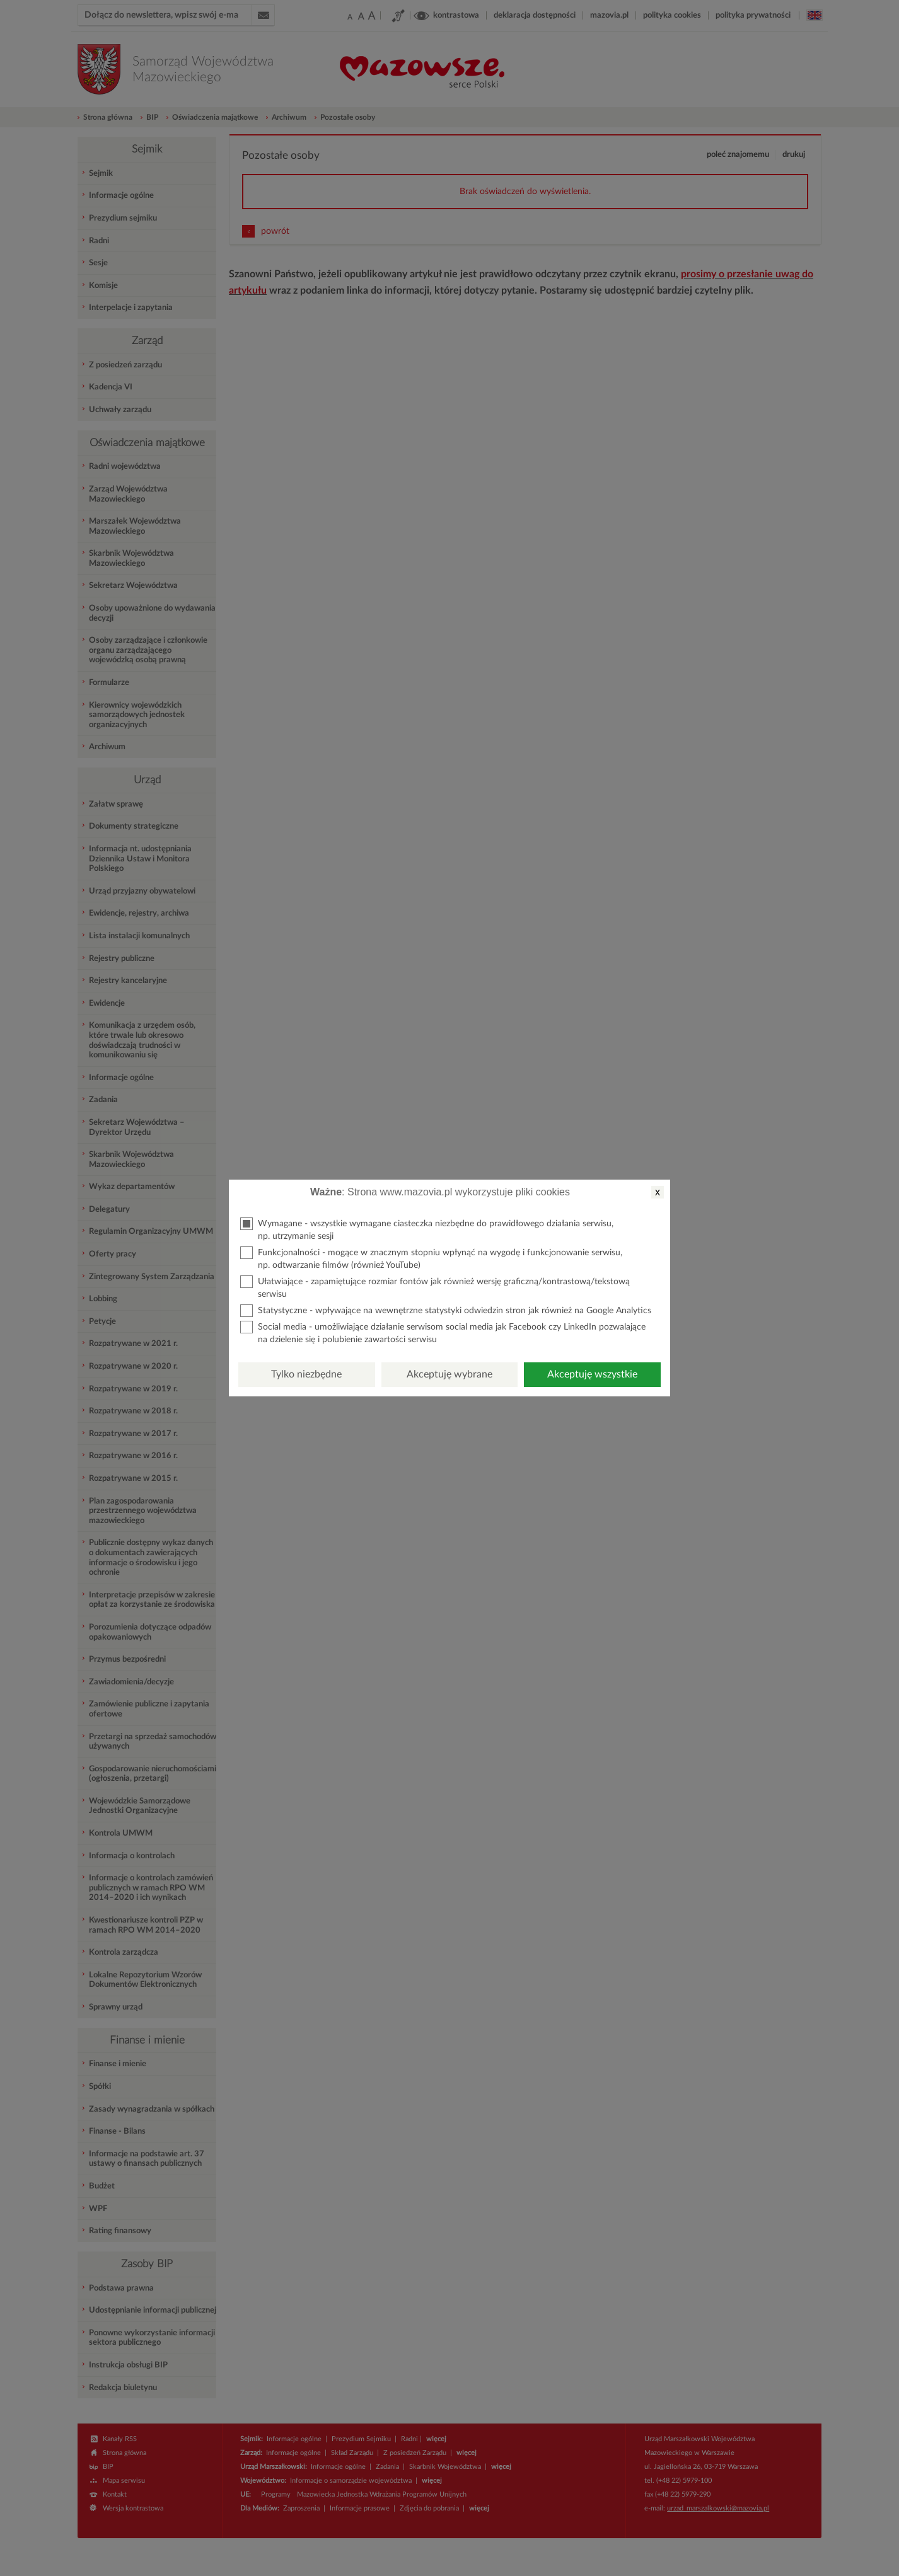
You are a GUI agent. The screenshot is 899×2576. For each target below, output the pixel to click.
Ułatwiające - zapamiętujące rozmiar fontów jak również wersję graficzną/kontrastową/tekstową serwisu (435, 1287)
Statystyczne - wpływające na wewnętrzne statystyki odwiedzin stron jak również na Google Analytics (445, 1310)
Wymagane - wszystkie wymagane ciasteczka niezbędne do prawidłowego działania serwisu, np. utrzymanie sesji (426, 1229)
